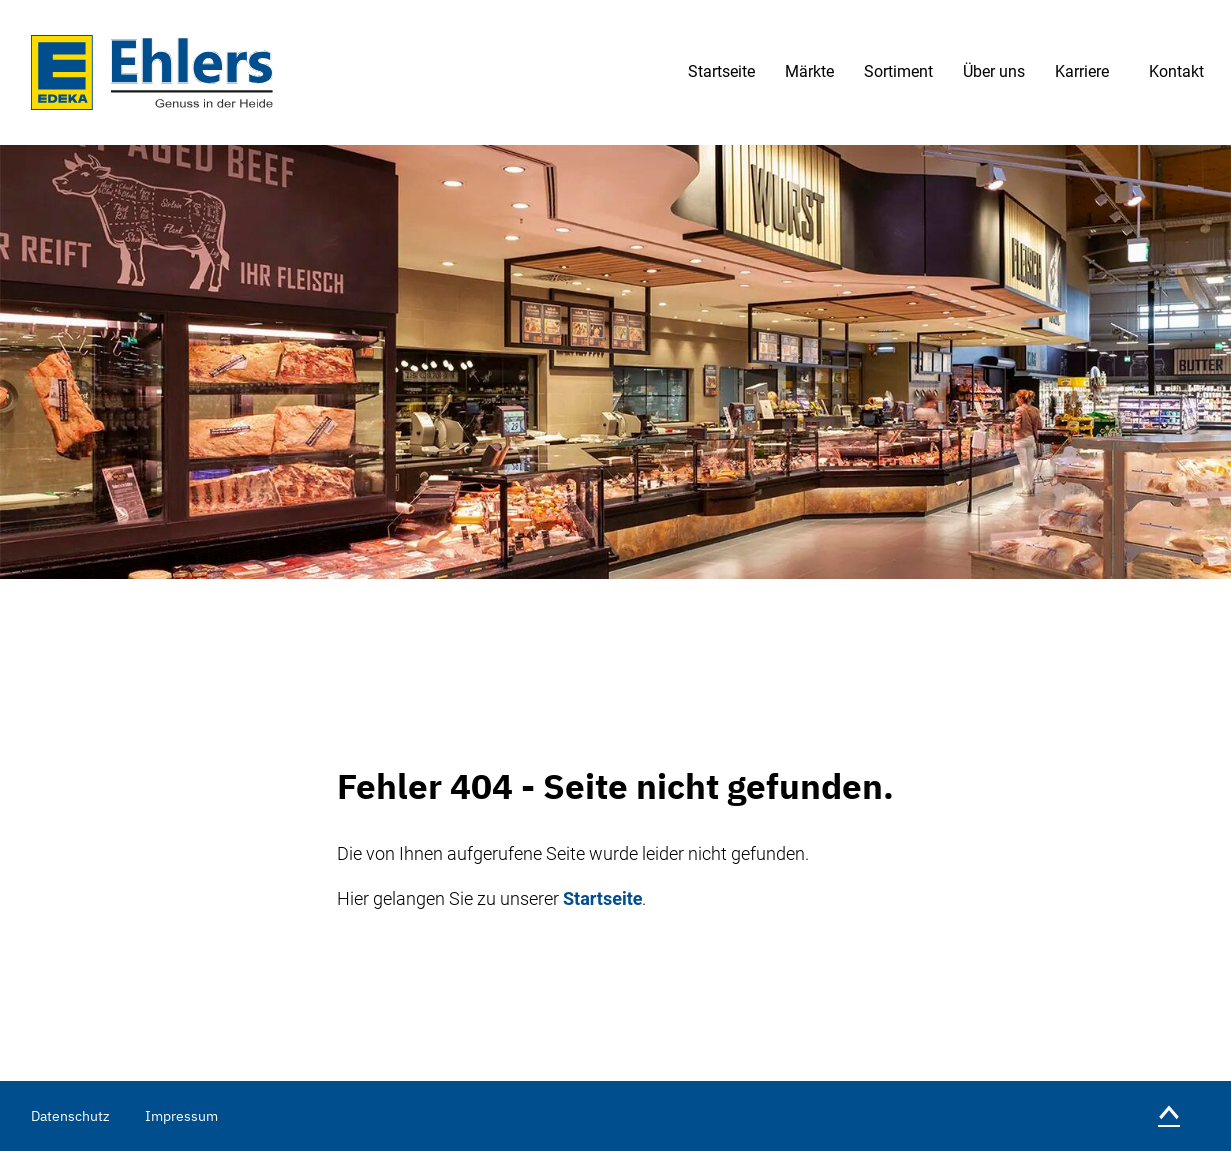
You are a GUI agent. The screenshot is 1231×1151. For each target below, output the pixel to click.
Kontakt (1176, 71)
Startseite (721, 71)
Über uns (994, 71)
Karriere (1082, 71)
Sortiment (898, 71)
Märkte (809, 71)
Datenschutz (70, 1116)
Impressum (181, 1116)
